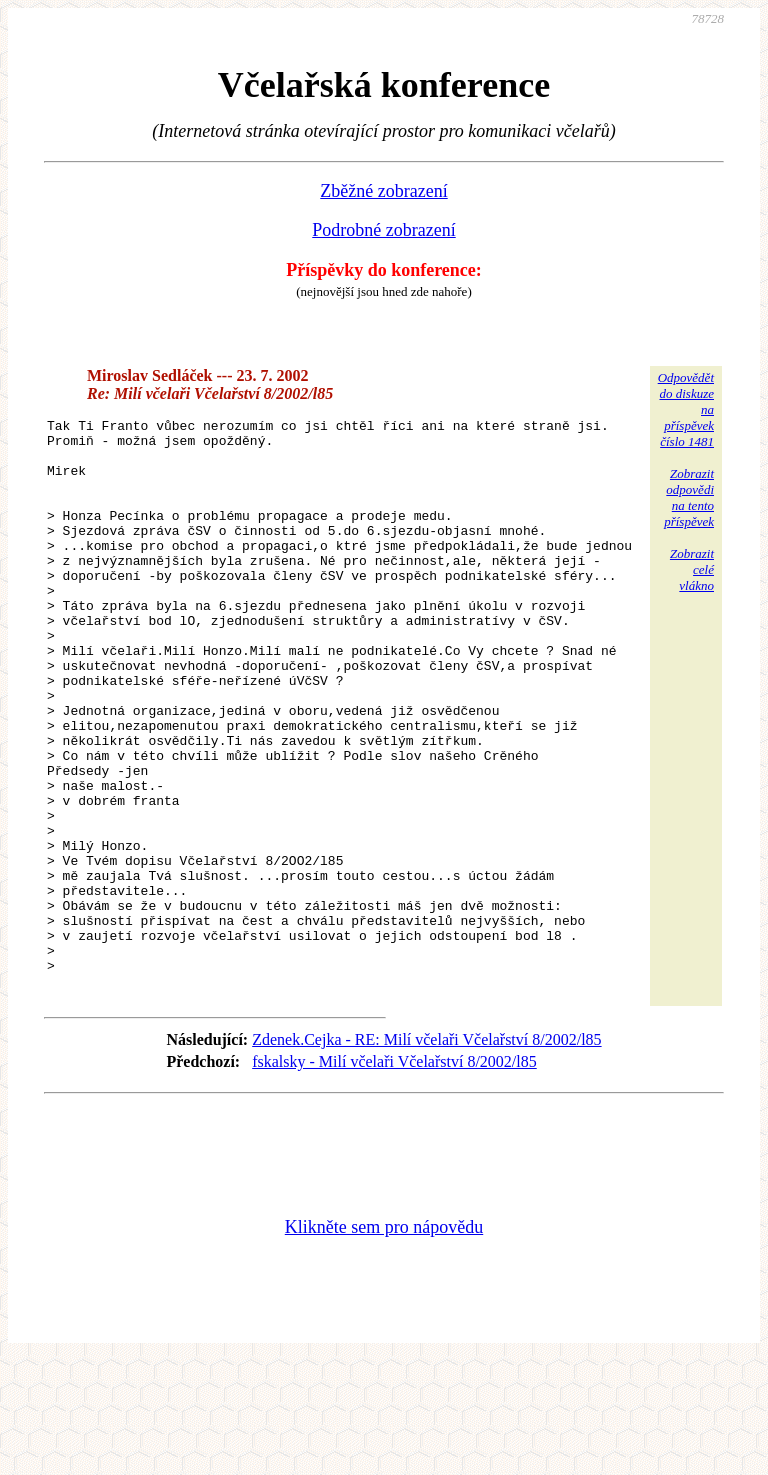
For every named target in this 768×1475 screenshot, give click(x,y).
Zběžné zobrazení (383, 191)
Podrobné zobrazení (383, 230)
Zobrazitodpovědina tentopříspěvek (689, 497)
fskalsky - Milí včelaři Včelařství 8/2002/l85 (394, 1175)
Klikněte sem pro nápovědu (384, 1341)
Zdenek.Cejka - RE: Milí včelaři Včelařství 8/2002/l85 (426, 1153)
